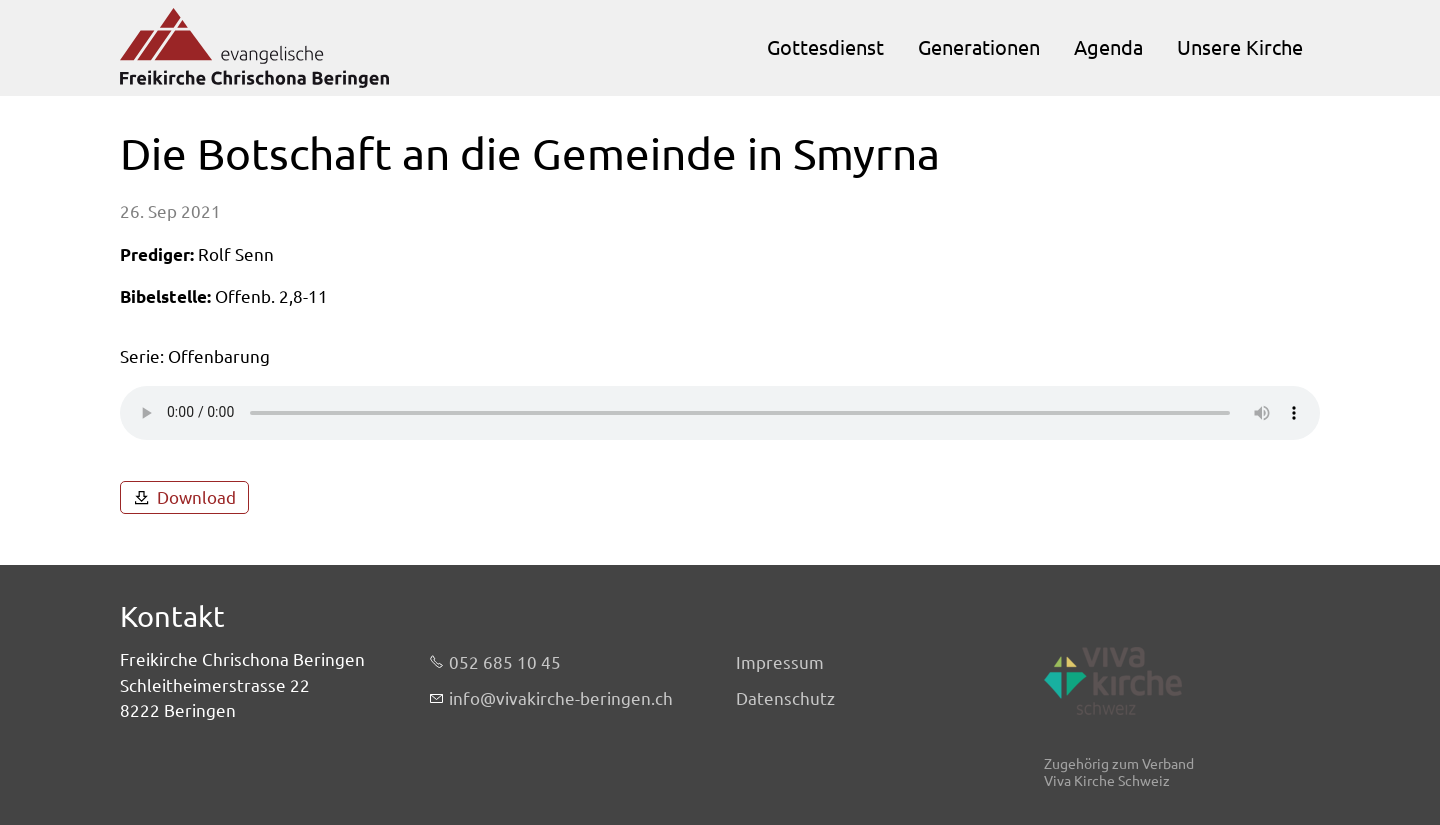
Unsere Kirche (1240, 47)
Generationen (979, 47)
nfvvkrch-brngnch (561, 699)
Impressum (780, 662)
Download (196, 497)
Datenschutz (785, 698)
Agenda (1108, 47)
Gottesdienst (825, 47)
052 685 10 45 (505, 662)
